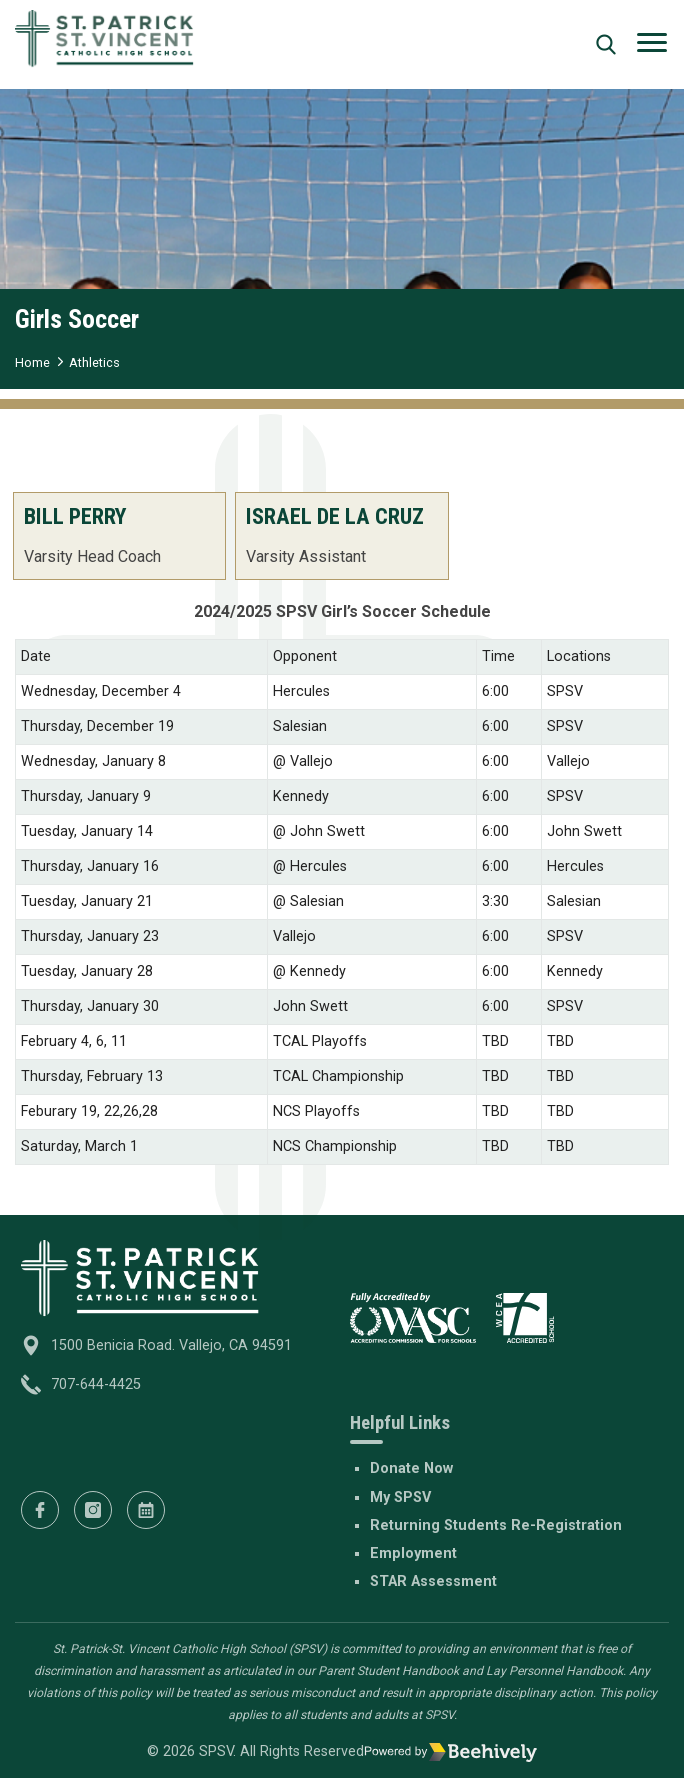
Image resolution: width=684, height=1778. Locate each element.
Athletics (94, 362)
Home (32, 362)
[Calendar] (146, 1510)
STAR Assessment (433, 1581)
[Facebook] (40, 1510)
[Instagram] (93, 1510)
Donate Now (411, 1468)
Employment (413, 1553)
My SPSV (400, 1497)
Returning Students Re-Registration (496, 1525)
